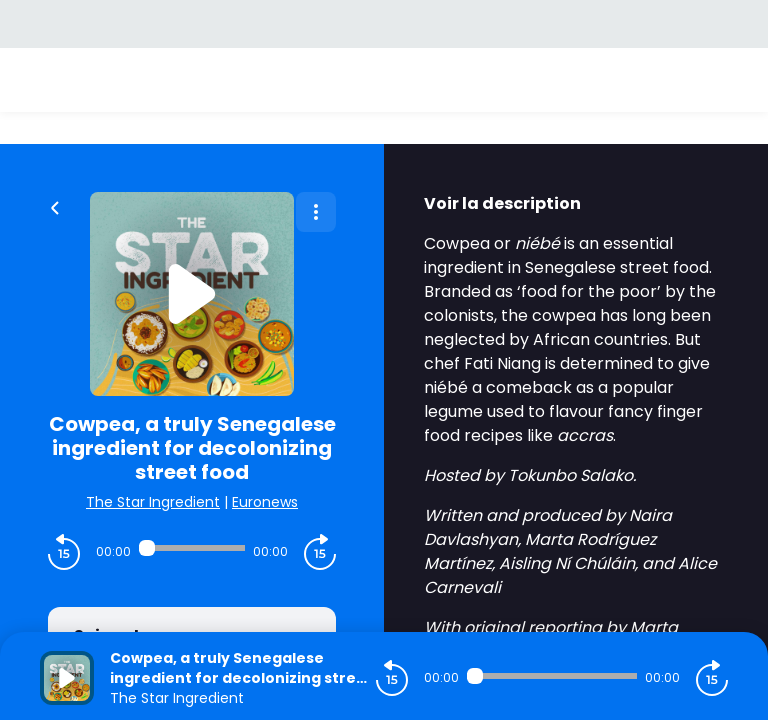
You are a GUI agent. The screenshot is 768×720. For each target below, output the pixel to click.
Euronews (265, 502)
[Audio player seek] (192, 548)
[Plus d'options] (316, 212)
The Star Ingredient (153, 502)
